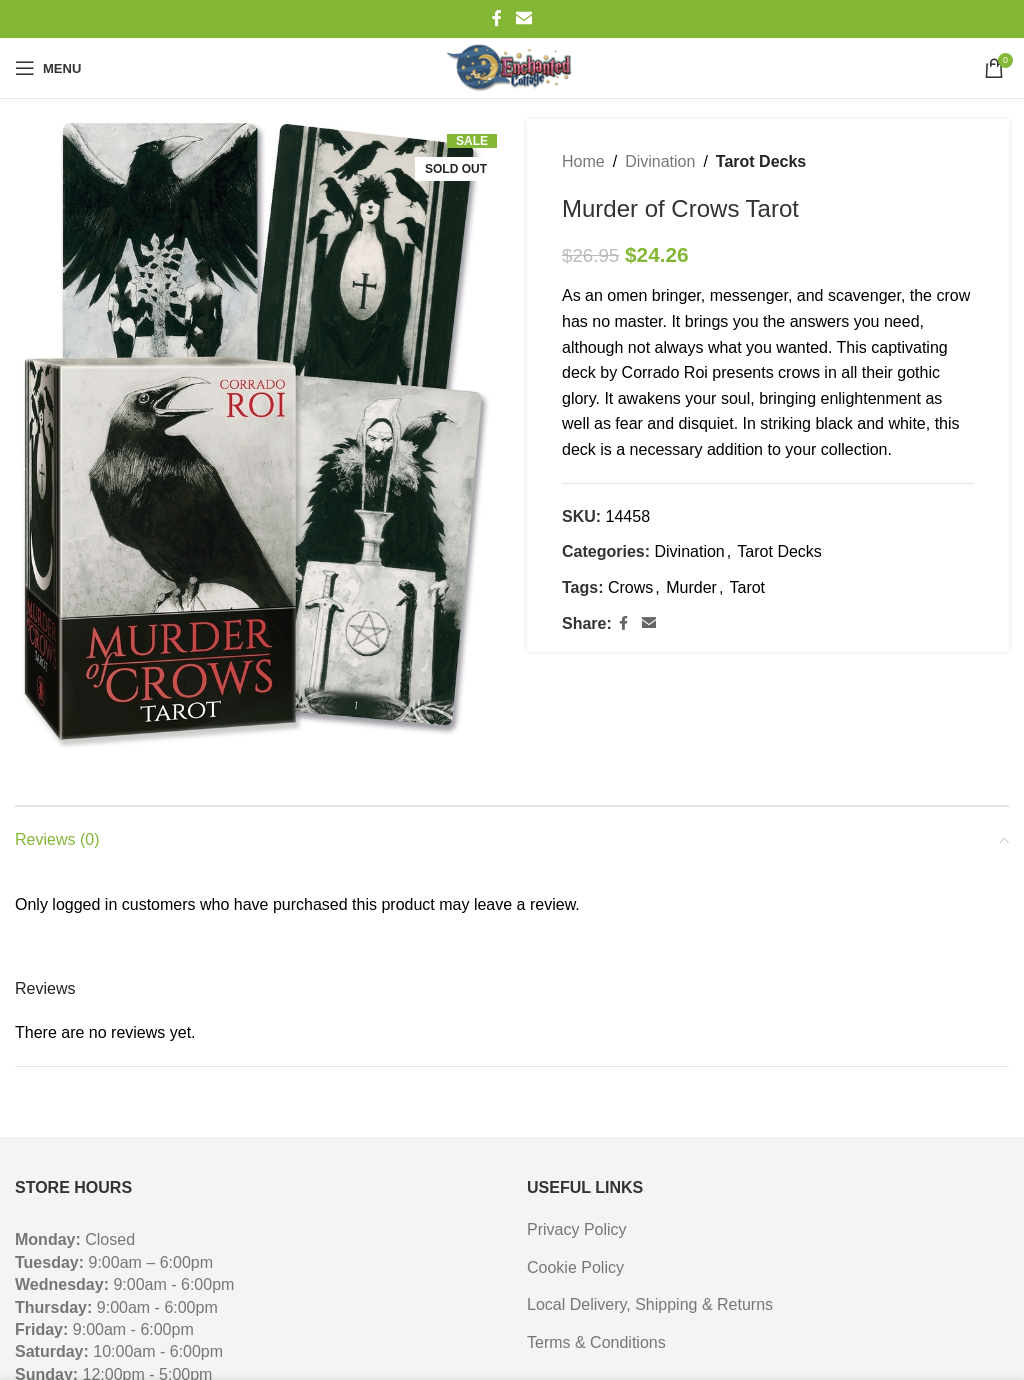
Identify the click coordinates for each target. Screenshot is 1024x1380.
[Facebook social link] (497, 18)
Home (583, 161)
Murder (691, 587)
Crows (630, 587)
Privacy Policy (577, 1229)
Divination (660, 161)
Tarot (747, 587)
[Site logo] (512, 68)
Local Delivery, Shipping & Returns (650, 1304)
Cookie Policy (575, 1267)
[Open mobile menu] (48, 68)
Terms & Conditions (596, 1342)
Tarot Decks (761, 161)
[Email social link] (523, 18)
